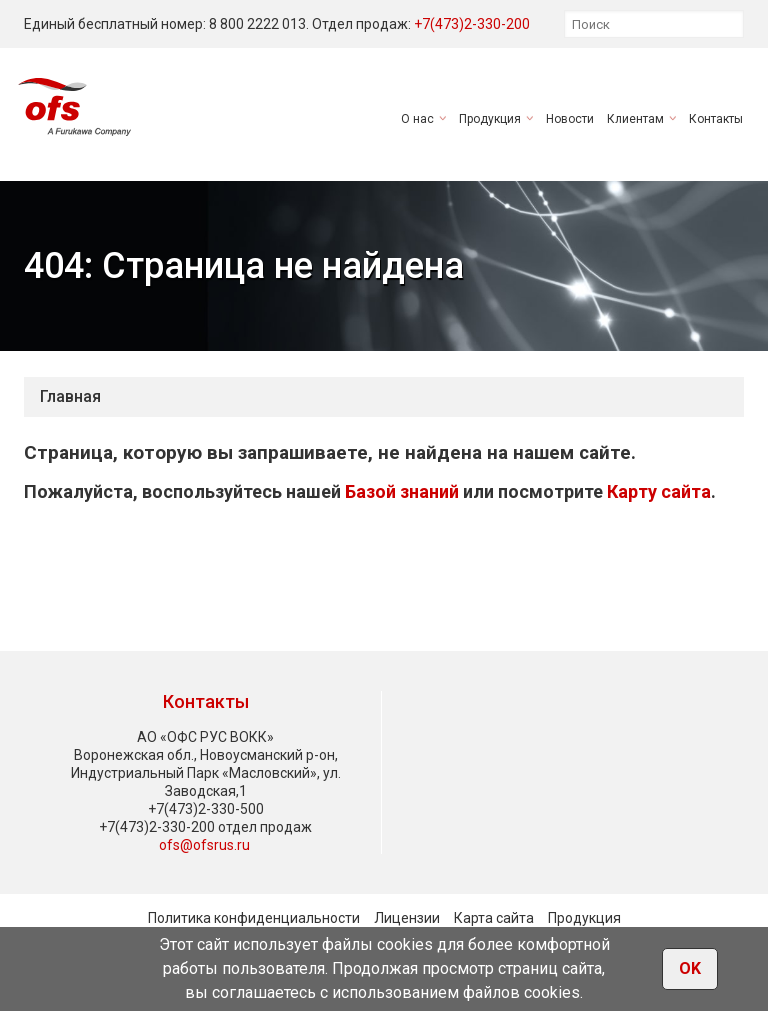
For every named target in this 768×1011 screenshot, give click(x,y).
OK (690, 968)
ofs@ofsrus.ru (204, 845)
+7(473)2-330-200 (472, 24)
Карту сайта (659, 491)
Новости (570, 119)
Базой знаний (402, 491)
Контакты (716, 119)
